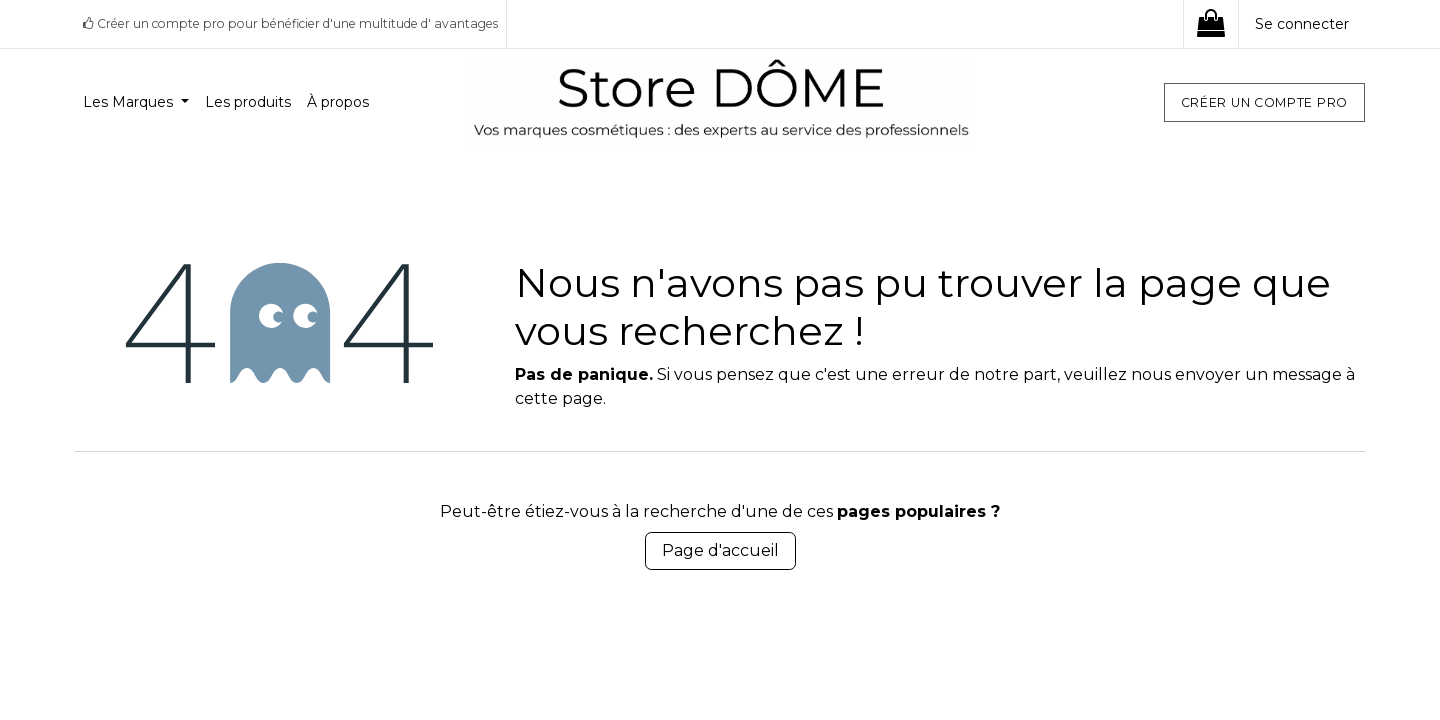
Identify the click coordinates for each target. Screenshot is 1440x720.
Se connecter (1302, 24)
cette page (559, 398)
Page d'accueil (720, 550)
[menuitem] (136, 102)
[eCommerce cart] (1211, 24)
